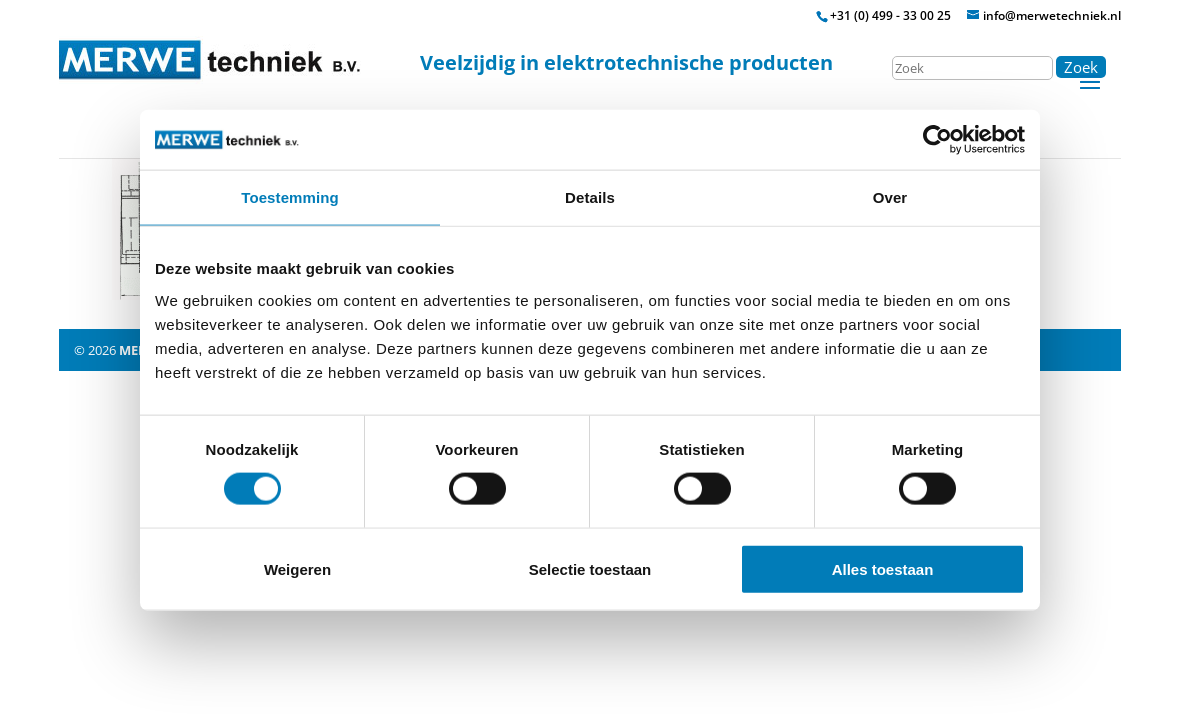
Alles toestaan (883, 568)
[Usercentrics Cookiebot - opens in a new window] (937, 140)
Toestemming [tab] (290, 197)
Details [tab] (590, 197)
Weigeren (297, 568)
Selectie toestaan (590, 568)
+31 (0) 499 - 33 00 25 (890, 15)
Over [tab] (890, 197)
